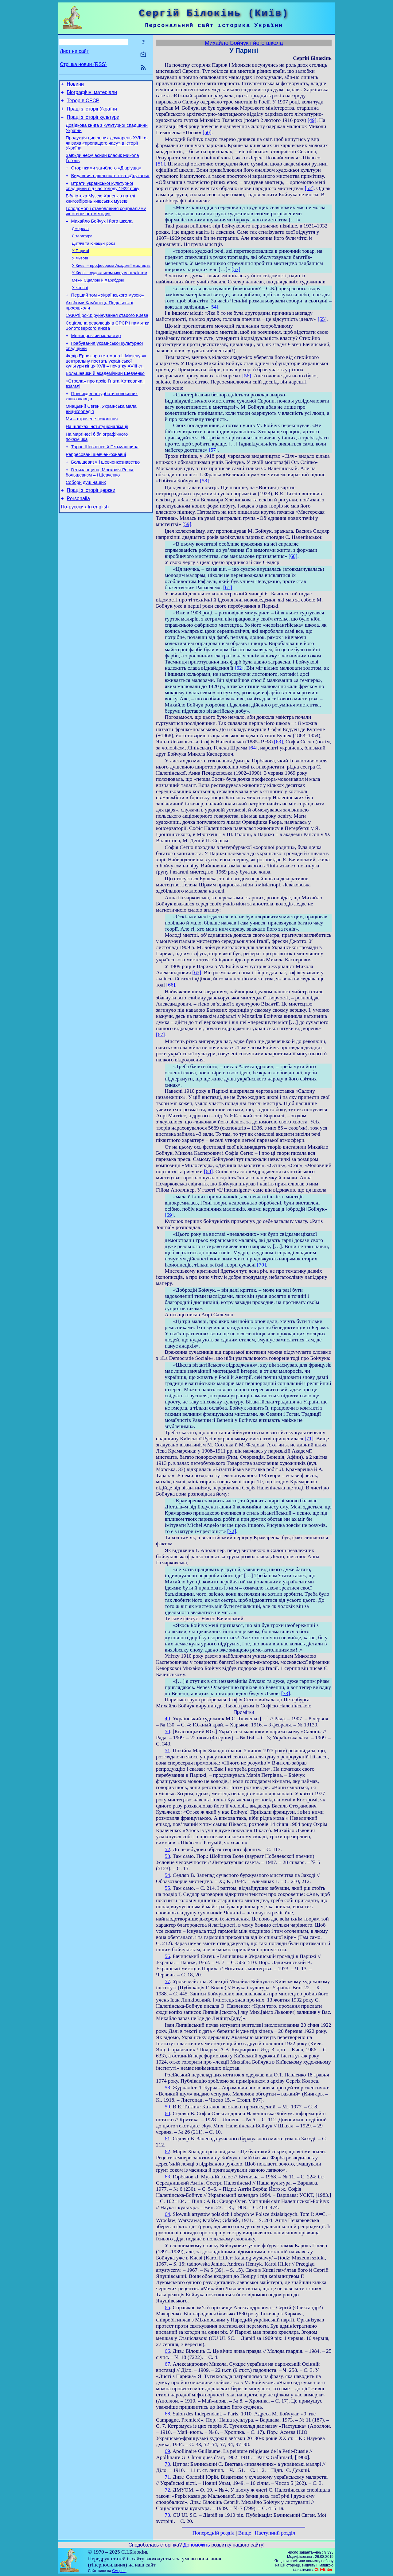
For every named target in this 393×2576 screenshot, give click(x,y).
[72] (231, 1531)
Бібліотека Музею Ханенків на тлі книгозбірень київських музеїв (100, 209)
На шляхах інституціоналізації (97, 456)
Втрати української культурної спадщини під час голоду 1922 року (102, 196)
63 (167, 2177)
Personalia (78, 536)
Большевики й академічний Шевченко (105, 399)
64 (167, 2214)
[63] (278, 742)
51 (167, 1750)
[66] (170, 985)
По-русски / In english (85, 545)
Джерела (80, 242)
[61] (227, 587)
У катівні (80, 306)
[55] (322, 319)
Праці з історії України (92, 112)
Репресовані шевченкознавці (96, 487)
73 (167, 2515)
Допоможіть (196, 2544)
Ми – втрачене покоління (92, 448)
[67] (160, 1034)
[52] (309, 188)
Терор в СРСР (83, 103)
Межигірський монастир (96, 358)
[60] (293, 556)
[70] (261, 1265)
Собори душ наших (86, 518)
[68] (208, 1171)
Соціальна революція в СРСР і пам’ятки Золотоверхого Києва (107, 348)
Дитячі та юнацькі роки (93, 258)
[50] (207, 132)
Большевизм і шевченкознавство (105, 496)
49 (167, 1719)
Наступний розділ (275, 2533)
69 (167, 2451)
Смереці (119, 2571)
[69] (169, 1215)
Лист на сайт (74, 51)
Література (82, 250)
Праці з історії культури (93, 121)
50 (167, 1731)
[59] (186, 524)
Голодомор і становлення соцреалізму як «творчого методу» (106, 223)
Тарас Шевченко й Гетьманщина (105, 479)
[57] (213, 450)
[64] (253, 748)
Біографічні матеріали (92, 94)
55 (167, 1888)
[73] (285, 1693)
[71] (309, 1439)
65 (167, 2307)
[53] (236, 269)
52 (167, 1849)
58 (167, 2088)
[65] (196, 972)
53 (167, 1856)
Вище (244, 2533)
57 (167, 1981)
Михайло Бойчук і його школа (102, 234)
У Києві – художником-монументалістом (109, 290)
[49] (312, 120)
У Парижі (80, 266)
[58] (204, 481)
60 (167, 2113)
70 (167, 2464)
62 (167, 2151)
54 (167, 1875)
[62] (239, 668)
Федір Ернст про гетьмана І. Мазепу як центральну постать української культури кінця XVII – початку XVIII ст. (106, 385)
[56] (246, 376)
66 (167, 2351)
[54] (213, 307)
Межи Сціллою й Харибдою (98, 298)
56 (167, 1956)
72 (167, 2490)
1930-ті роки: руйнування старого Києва (107, 336)
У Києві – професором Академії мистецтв (111, 282)
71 (167, 2477)
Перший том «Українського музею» (107, 314)
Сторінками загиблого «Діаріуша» (106, 176)
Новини (75, 85)
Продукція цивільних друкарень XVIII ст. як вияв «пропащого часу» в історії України (107, 149)
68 (167, 2414)
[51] (160, 164)
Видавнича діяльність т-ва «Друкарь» (110, 184)
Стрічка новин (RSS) (83, 64)
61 (167, 2139)
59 (167, 2107)
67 (167, 2364)
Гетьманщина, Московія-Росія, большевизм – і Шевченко (100, 507)
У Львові (80, 274)
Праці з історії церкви (91, 527)
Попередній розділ (214, 2533)
